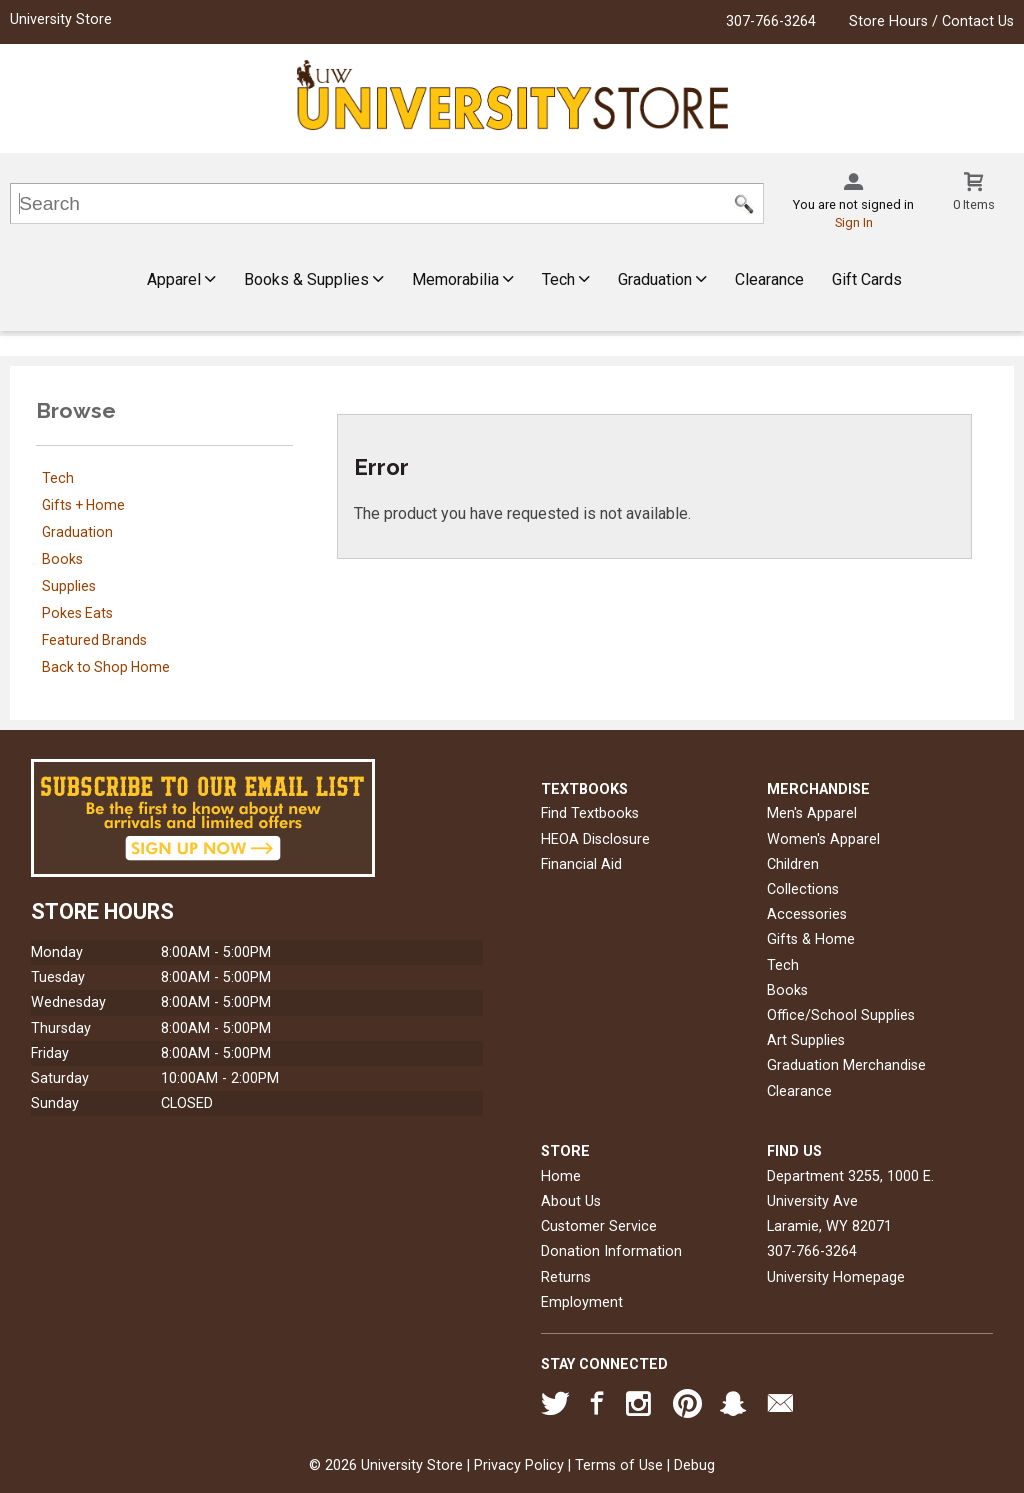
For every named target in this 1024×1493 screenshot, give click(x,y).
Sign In (854, 222)
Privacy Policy (519, 1465)
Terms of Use (619, 1465)
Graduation (662, 279)
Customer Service (599, 1226)
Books (62, 559)
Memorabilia (463, 279)
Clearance (769, 279)
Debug (694, 1465)
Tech (566, 279)
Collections (803, 889)
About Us (571, 1201)
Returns (566, 1277)
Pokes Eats (77, 613)
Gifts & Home (811, 939)
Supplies (69, 586)
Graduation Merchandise (846, 1065)
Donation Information (611, 1251)
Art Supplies (806, 1040)
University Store (61, 19)
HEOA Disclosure (595, 839)
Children (793, 864)
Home (561, 1176)
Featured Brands (94, 640)
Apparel (181, 279)
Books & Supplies (314, 279)
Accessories (807, 914)
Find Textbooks (590, 813)
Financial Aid (581, 864)
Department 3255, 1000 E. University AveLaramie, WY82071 (850, 1201)
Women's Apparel (823, 839)
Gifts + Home (83, 505)
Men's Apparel (812, 813)
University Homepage (836, 1277)
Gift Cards (867, 279)
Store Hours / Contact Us (931, 21)
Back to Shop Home (106, 667)
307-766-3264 (771, 21)
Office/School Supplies (841, 1015)
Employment (582, 1302)
